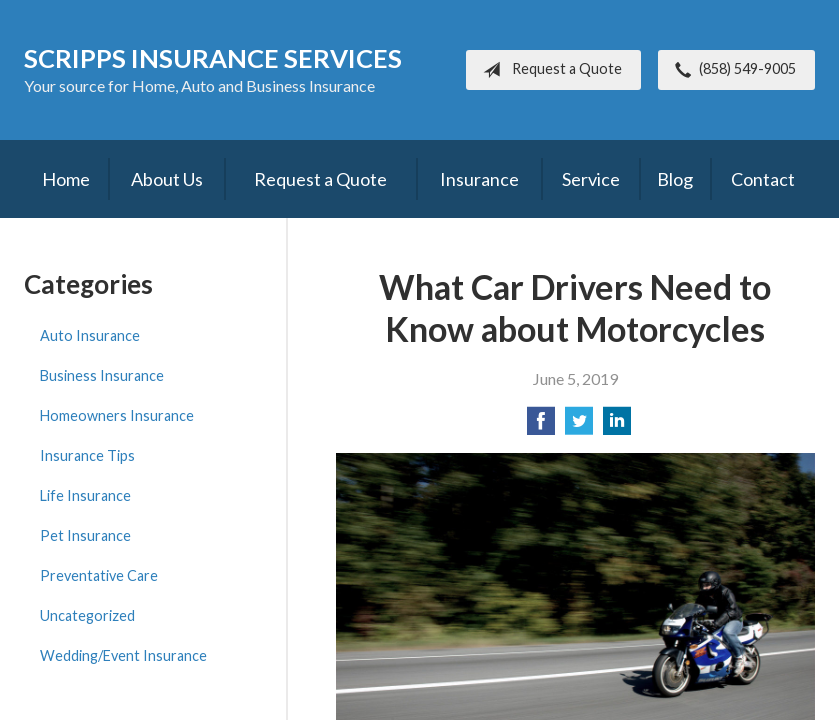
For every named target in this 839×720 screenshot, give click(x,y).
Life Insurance (85, 495)
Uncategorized (87, 615)
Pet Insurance (85, 535)
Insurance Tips (87, 455)
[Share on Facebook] (541, 426)
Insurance (479, 179)
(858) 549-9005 (731, 70)
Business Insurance (102, 375)
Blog (675, 179)
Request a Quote (548, 70)
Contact (763, 179)
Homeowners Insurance (117, 415)
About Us (167, 179)
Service (591, 179)
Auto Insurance (90, 335)
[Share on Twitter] (579, 426)
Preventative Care (99, 575)
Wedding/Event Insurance (123, 655)
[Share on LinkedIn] (617, 426)
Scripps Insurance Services (213, 58)
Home (66, 179)
